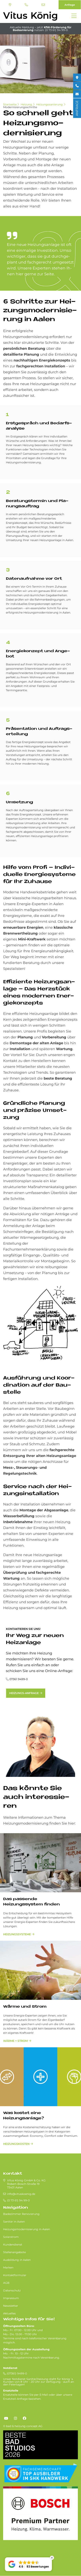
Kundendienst (12, 2244)
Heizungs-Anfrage (24, 1693)
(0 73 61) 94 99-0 (26, 4)
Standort (10, 4)
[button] (28, 2564)
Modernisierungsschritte (20, 107)
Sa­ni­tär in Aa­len (14, 2221)
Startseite (10, 104)
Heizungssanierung (49, 104)
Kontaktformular (14, 2275)
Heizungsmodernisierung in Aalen (26, 2229)
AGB (6, 2283)
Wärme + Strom (15, 2041)
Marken (8, 2267)
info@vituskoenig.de (43, 4)
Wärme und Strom (24, 2007)
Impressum (11, 2298)
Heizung (26, 104)
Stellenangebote (14, 2252)
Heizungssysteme (17, 1934)
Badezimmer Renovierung (21, 2214)
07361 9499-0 (18, 1679)
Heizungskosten (16, 2144)
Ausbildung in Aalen (17, 2260)
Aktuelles (9, 2313)
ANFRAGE (77, 108)
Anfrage (69, 4)
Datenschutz (12, 2290)
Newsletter (10, 2306)
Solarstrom (11, 2237)
